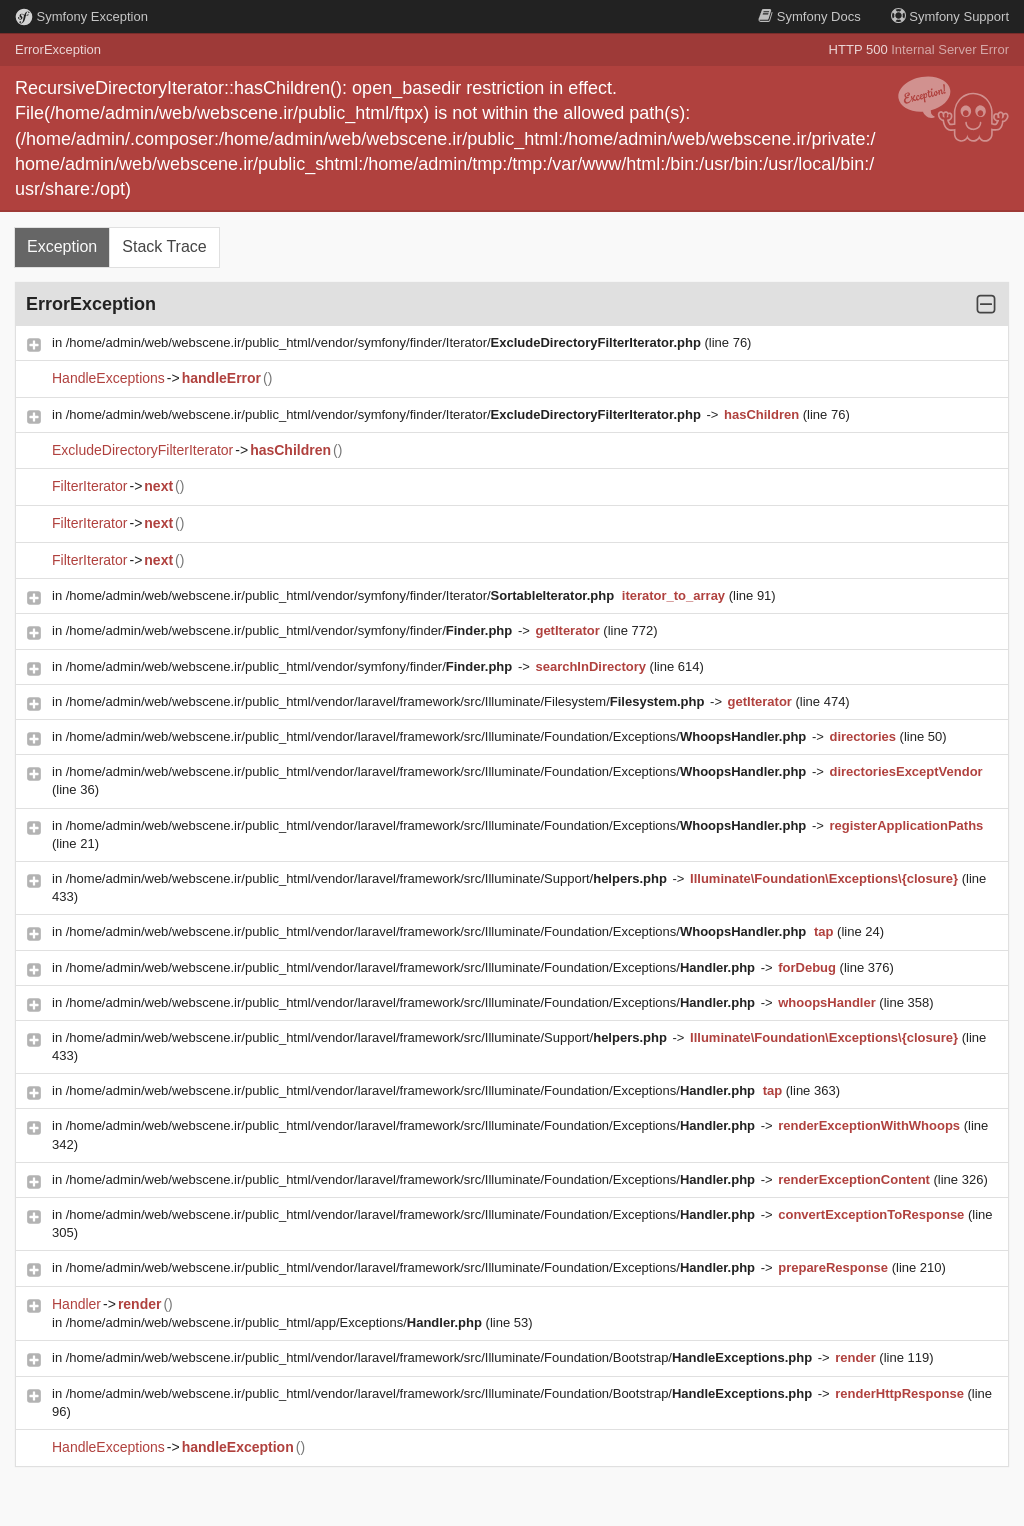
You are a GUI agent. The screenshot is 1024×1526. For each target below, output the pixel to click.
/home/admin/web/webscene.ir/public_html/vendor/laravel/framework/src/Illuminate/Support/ (368, 878)
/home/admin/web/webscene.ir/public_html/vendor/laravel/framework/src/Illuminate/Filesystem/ (387, 701)
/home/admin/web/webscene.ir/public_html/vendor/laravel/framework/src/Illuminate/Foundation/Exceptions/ (438, 736)
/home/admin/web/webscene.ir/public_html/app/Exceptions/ (276, 1322)
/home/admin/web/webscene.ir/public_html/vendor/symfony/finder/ (291, 630)
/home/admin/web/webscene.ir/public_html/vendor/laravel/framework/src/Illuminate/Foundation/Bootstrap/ (441, 1357)
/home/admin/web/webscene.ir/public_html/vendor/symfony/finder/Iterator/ (385, 342)
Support (950, 16)
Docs (809, 16)
